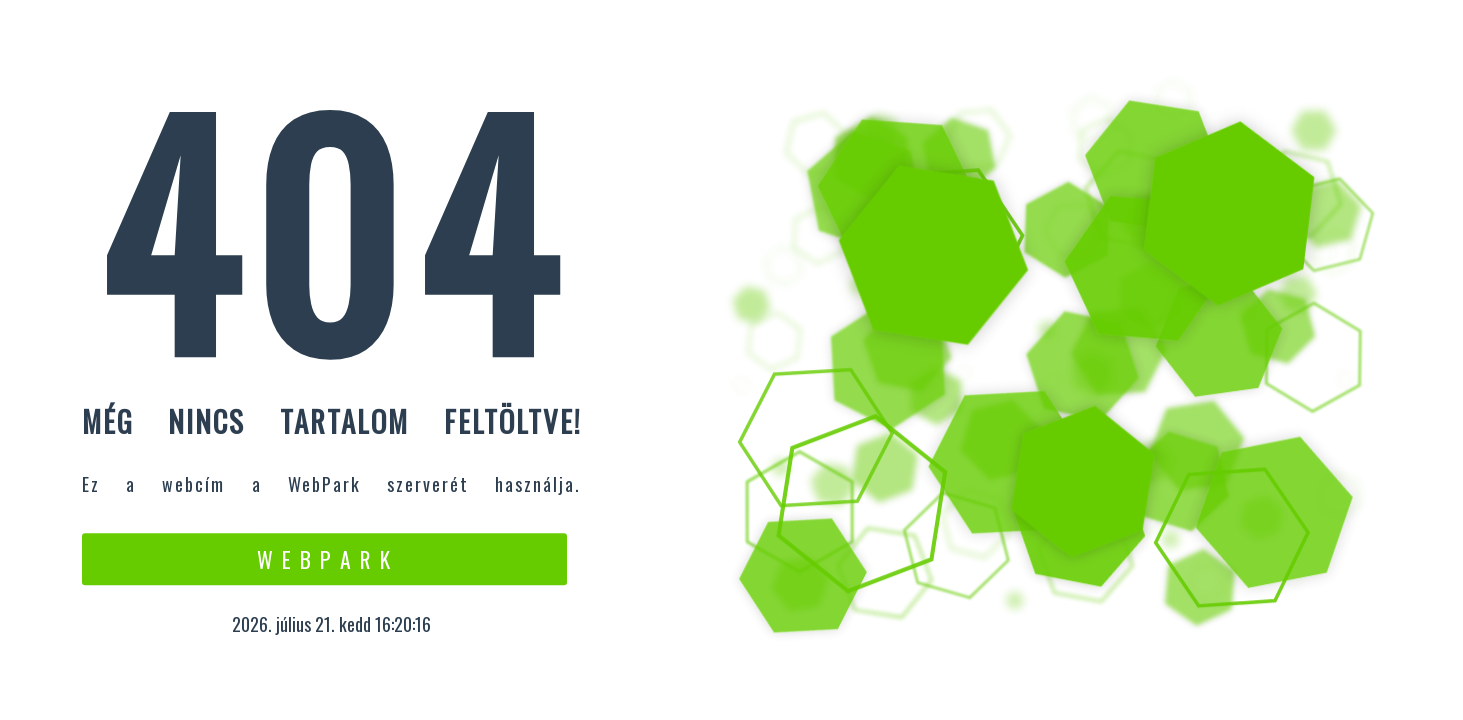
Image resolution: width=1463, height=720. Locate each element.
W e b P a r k (324, 559)
